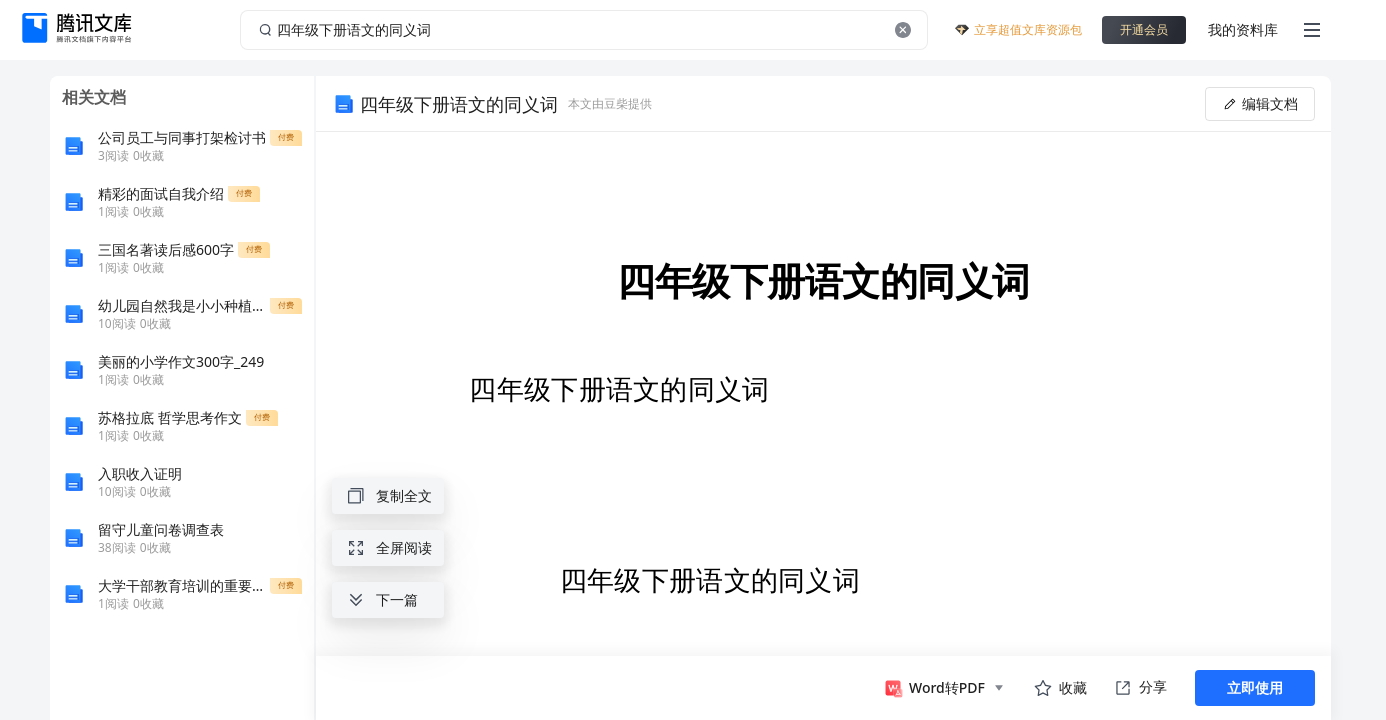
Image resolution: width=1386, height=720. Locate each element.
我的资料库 (1243, 29)
